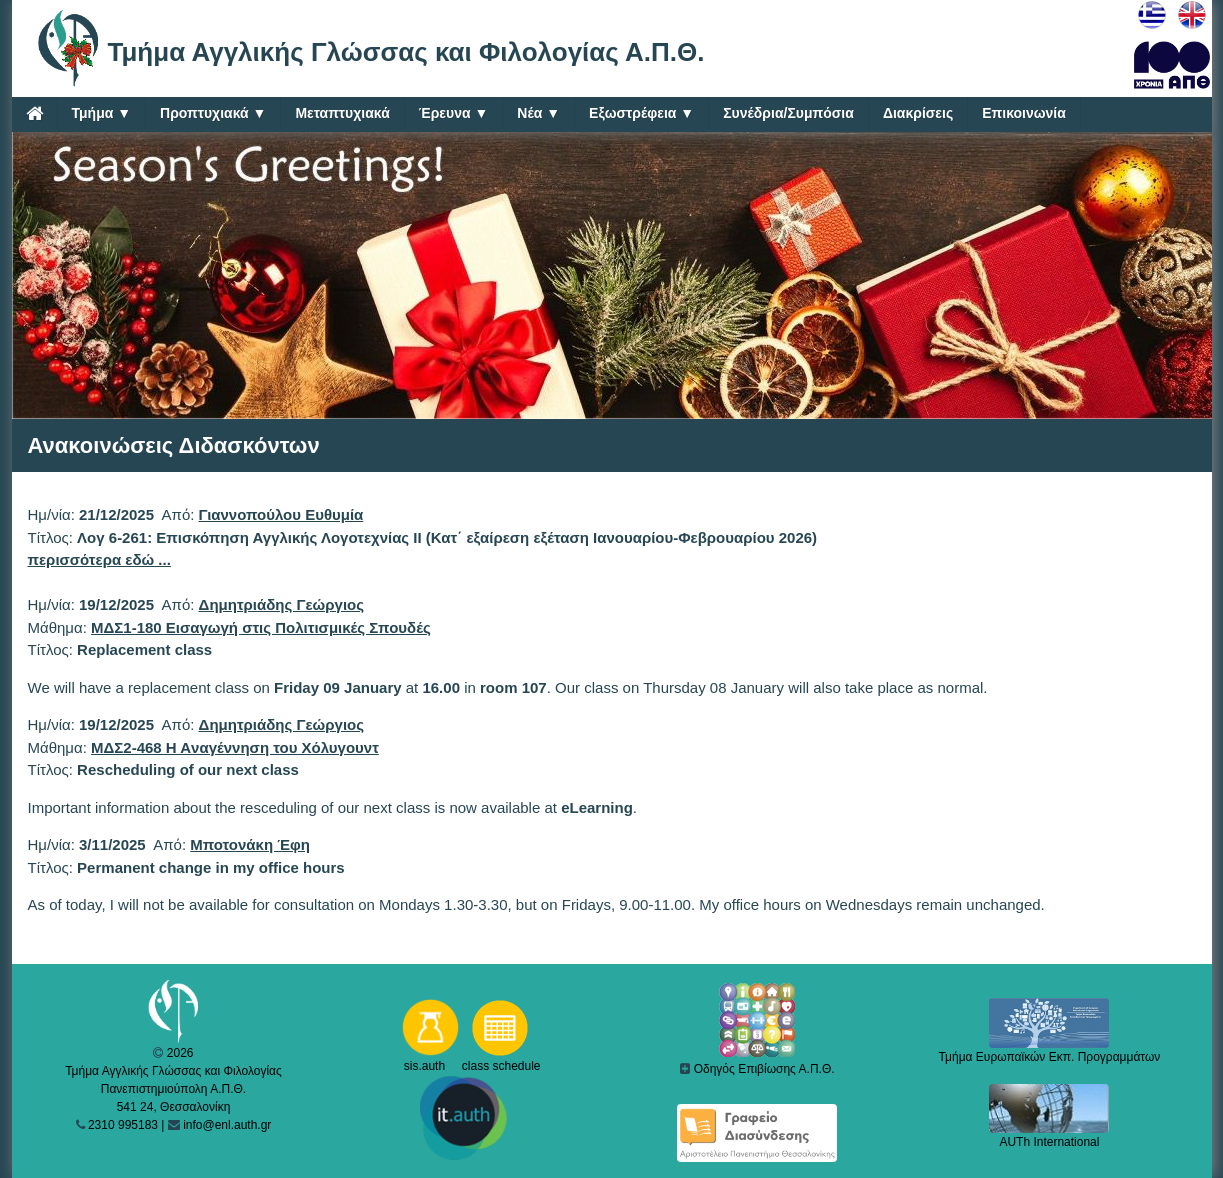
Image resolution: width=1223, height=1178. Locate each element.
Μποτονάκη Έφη (250, 844)
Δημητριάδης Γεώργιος (281, 604)
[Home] (34, 113)
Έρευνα (454, 113)
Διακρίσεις (918, 113)
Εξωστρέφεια (641, 113)
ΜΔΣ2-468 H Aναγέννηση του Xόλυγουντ (235, 747)
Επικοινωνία (1024, 113)
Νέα (538, 113)
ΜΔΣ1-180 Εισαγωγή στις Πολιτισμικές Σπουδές (261, 627)
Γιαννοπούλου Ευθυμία (281, 514)
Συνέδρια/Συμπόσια (788, 113)
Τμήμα (102, 113)
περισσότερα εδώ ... (99, 559)
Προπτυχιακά (213, 113)
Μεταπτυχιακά (342, 113)
